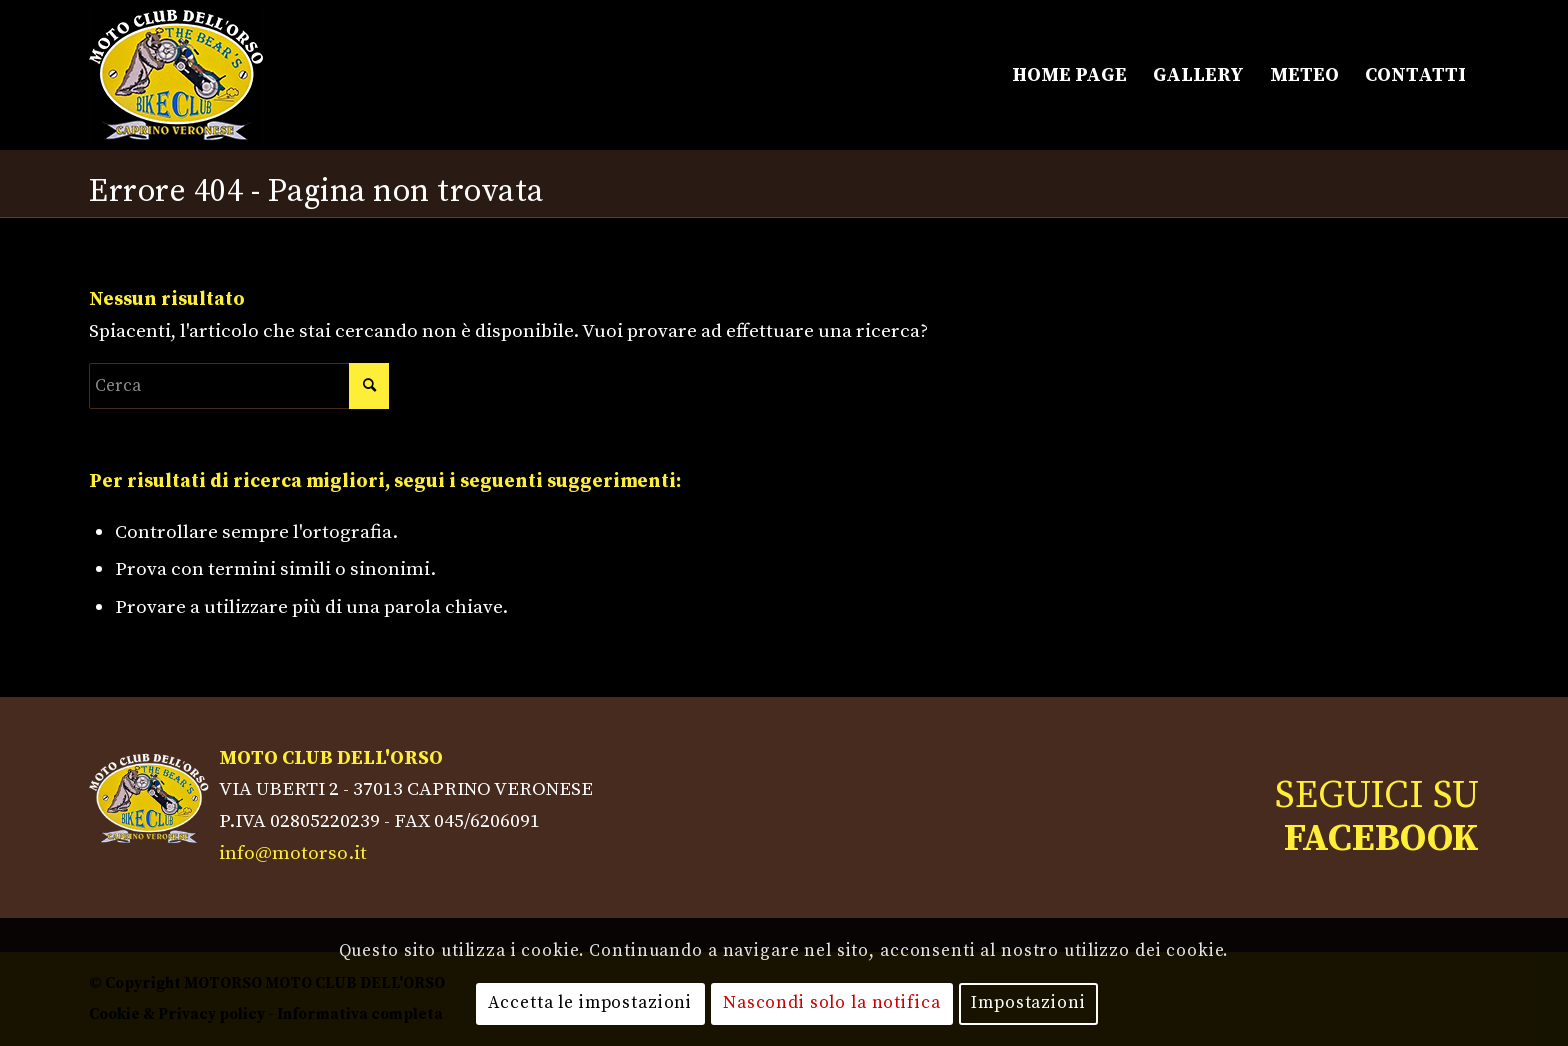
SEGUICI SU (1377, 817)
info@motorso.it (293, 853)
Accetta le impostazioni (590, 1003)
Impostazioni (1028, 1003)
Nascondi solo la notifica (832, 1003)
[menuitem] (1069, 75)
